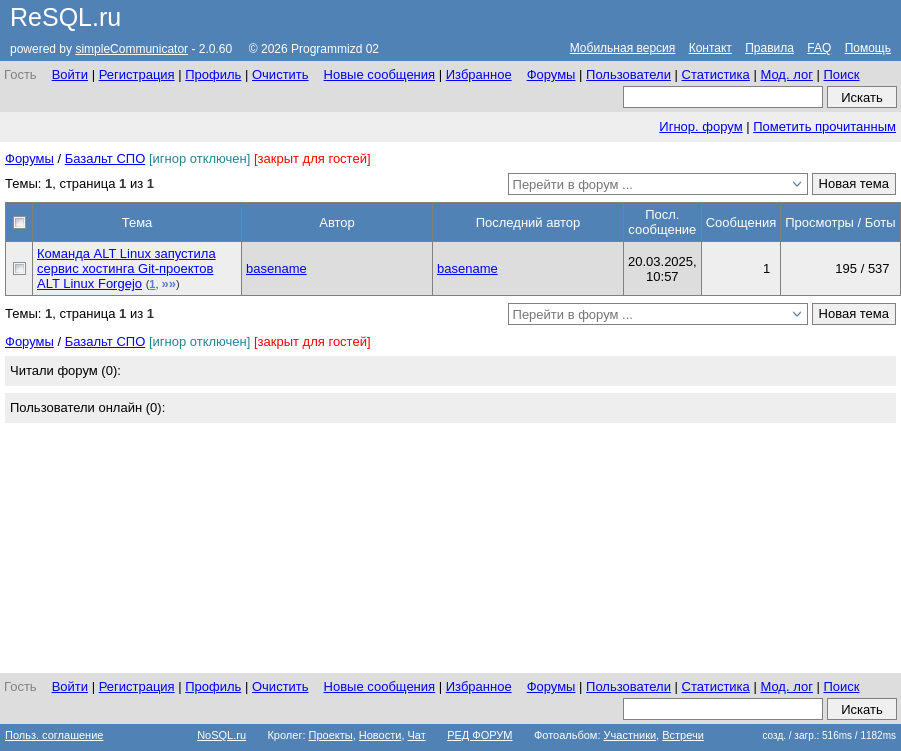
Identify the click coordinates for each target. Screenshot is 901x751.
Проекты (331, 735)
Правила (769, 48)
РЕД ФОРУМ (479, 735)
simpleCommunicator (131, 49)
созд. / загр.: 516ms (829, 735)
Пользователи (628, 74)
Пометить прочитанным (824, 126)
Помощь (868, 48)
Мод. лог (786, 74)
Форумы (551, 74)
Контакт (710, 48)
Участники (630, 735)
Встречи (683, 735)
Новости (380, 735)
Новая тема (854, 183)
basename (276, 268)
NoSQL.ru (221, 735)
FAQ (819, 48)
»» (169, 283)
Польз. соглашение (54, 735)
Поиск (841, 74)
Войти (70, 74)
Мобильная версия (623, 48)
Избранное (479, 74)
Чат (417, 735)
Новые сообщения (380, 74)
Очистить (280, 74)
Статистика (716, 74)
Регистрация (137, 74)
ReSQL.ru (65, 17)
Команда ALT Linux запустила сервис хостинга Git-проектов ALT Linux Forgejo (126, 268)
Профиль (213, 74)
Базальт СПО (105, 158)
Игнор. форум (700, 126)
